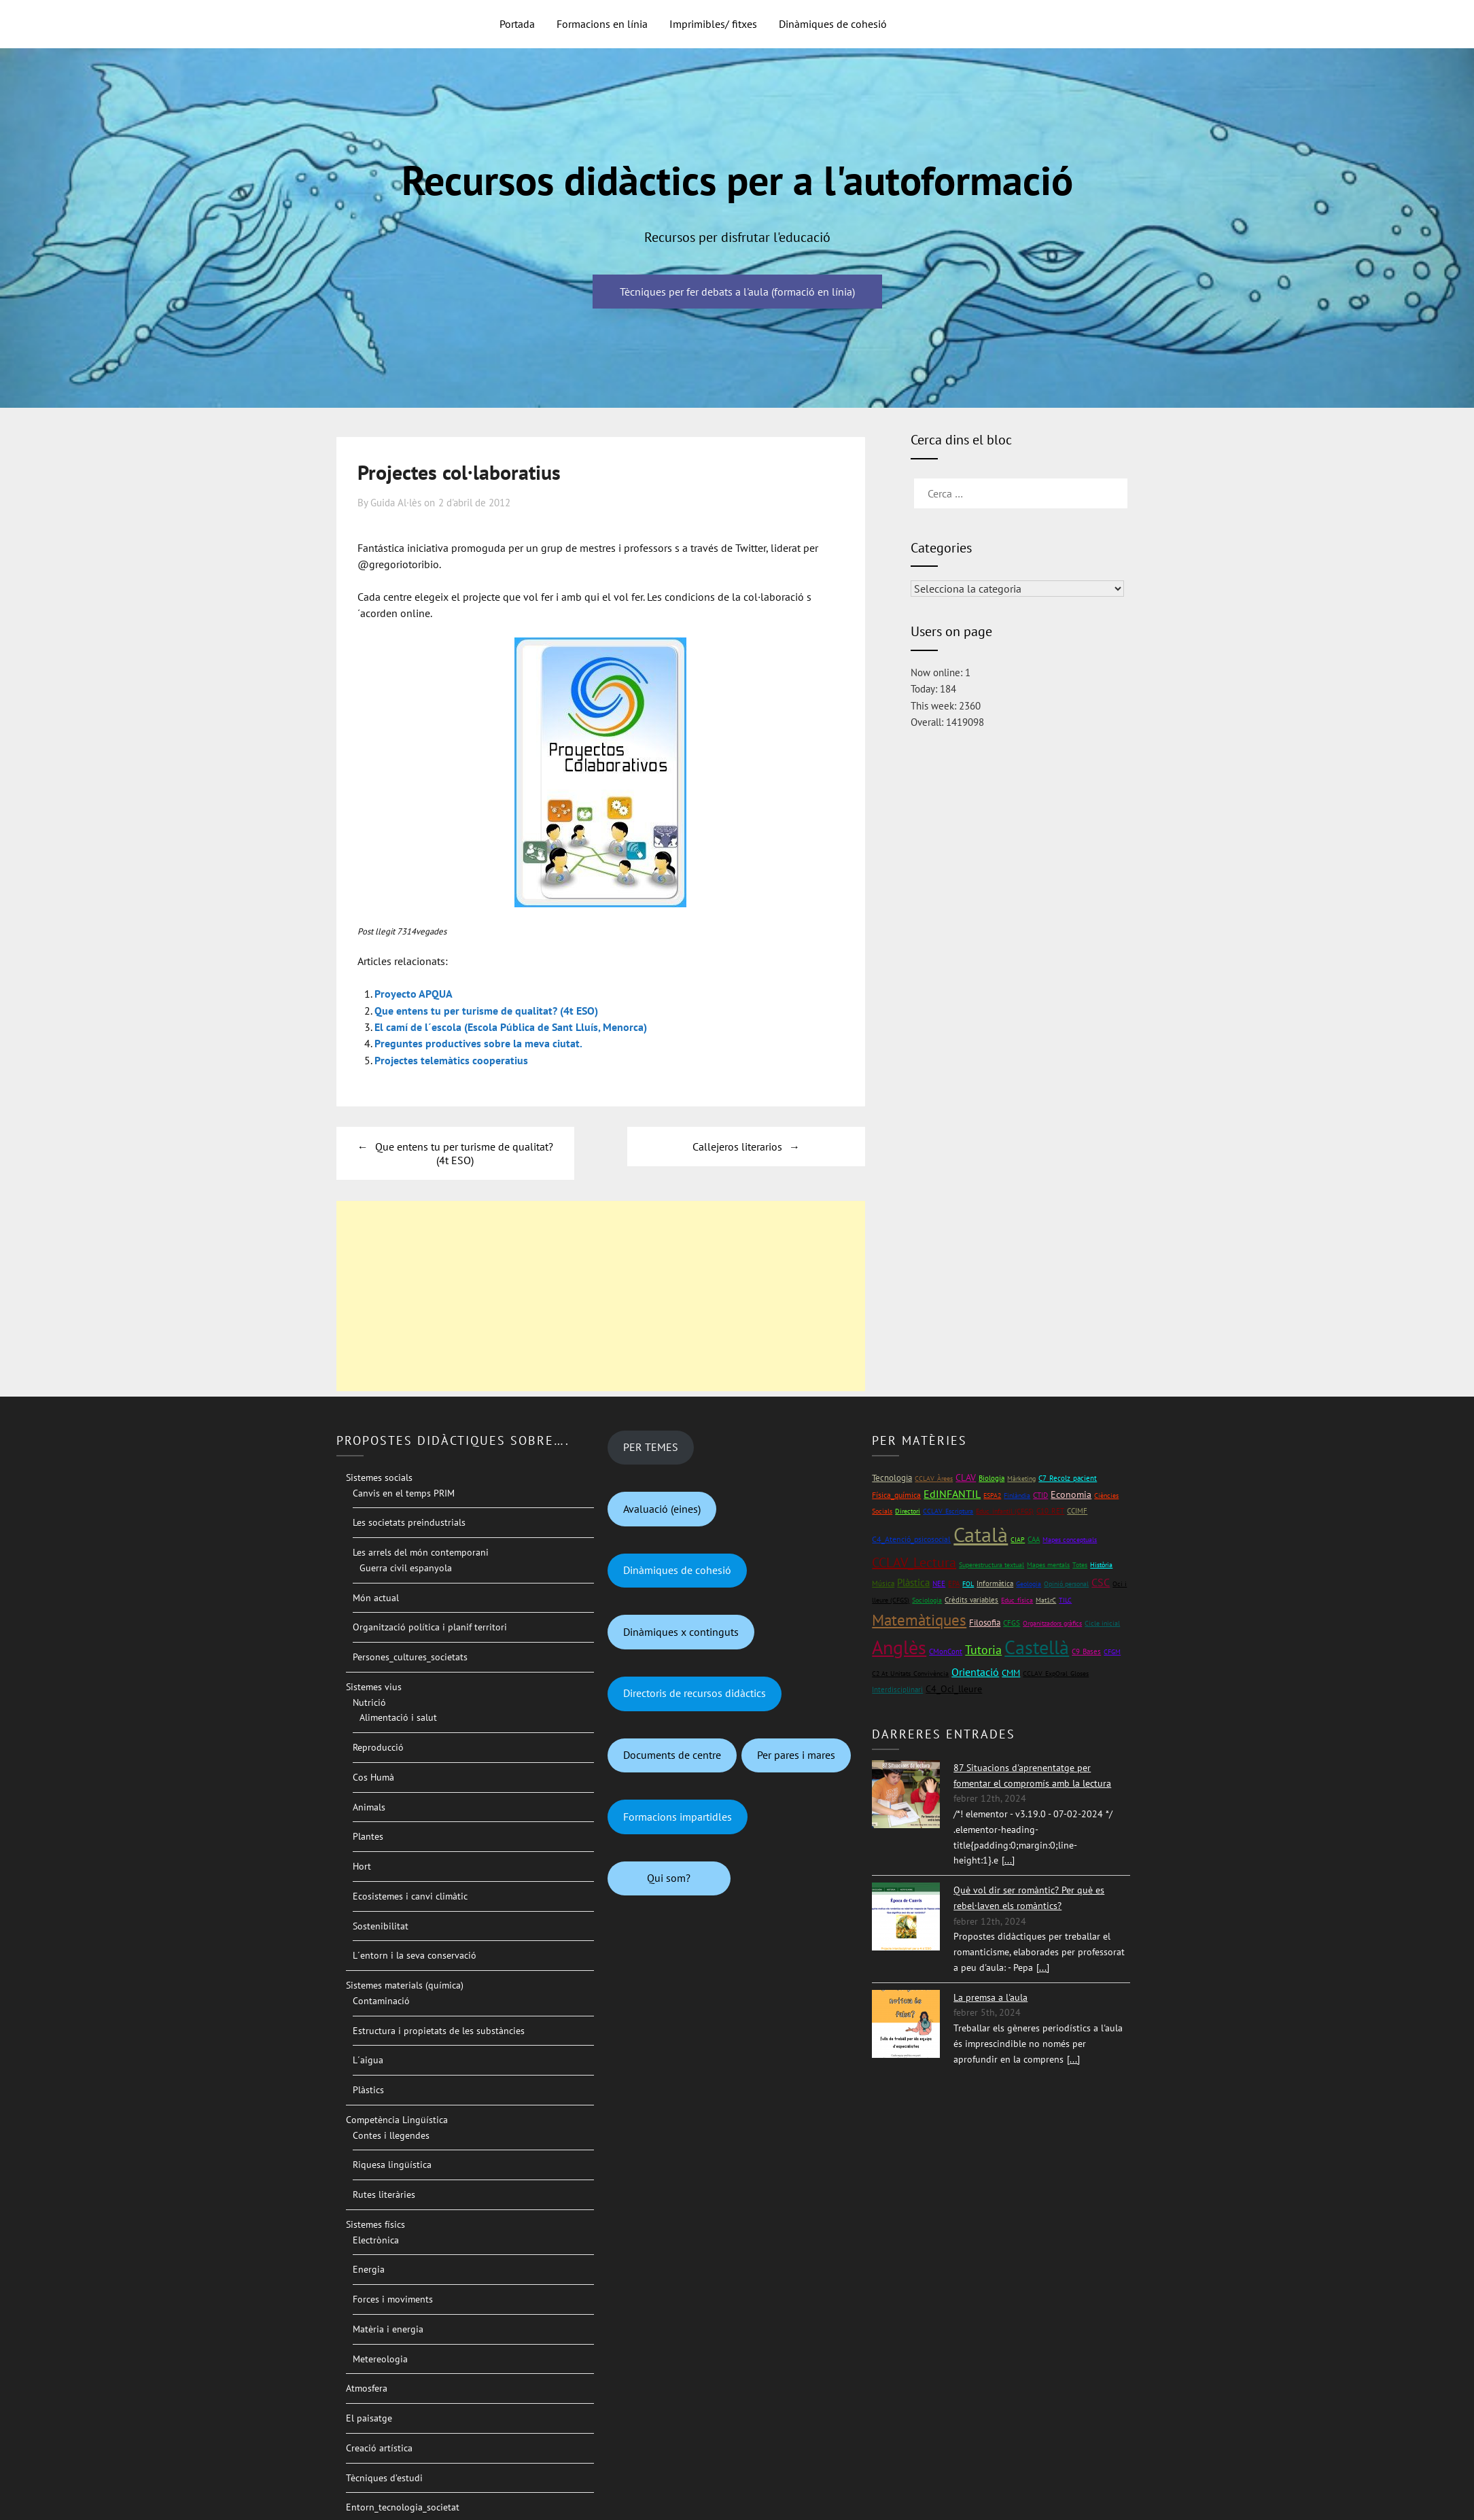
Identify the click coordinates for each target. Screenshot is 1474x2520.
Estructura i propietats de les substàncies (439, 2029)
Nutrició (369, 1700)
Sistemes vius (374, 1685)
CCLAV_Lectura (914, 1560)
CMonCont (945, 1649)
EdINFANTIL (952, 1492)
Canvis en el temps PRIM (404, 1491)
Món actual (376, 1596)
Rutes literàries (384, 2193)
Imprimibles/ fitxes (713, 24)
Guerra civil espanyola (405, 1566)
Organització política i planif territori (430, 1626)
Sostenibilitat (380, 1924)
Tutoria (983, 1648)
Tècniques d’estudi (384, 2476)
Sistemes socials (379, 1475)
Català (980, 1533)
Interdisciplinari (897, 1687)
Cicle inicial (1102, 1621)
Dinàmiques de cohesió (833, 24)
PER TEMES (650, 1445)
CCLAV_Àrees (934, 1476)
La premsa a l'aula (990, 1995)
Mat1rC (1046, 1598)
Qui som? (668, 1876)
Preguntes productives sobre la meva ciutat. (478, 1042)
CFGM (1112, 1649)
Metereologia (380, 2357)
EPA (954, 1582)
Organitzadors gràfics (1052, 1621)
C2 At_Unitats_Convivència (910, 1672)
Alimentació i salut (398, 1716)
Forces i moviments (393, 2298)
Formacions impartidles (677, 1814)
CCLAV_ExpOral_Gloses (1056, 1672)
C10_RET (1050, 1509)
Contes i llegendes (391, 2133)
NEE (938, 1582)
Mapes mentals (1048, 1562)
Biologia (991, 1476)
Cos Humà (373, 1775)
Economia (1071, 1492)
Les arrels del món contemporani (421, 1551)
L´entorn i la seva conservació (414, 1954)
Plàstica (913, 1581)
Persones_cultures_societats (410, 1655)
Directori (907, 1509)
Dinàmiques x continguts (681, 1630)
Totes (1079, 1562)
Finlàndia (1017, 1493)
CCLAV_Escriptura (948, 1509)
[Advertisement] (601, 1294)
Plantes (368, 1835)
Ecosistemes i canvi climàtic (410, 1894)
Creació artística (379, 2446)
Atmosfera (366, 2387)
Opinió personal (1066, 1582)
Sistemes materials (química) (404, 1984)
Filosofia (984, 1620)
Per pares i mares (796, 1753)
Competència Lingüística (397, 2118)
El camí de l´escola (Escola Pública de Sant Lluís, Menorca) (510, 1026)
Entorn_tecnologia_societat (402, 2506)
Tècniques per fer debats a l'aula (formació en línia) (737, 291)
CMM (1011, 1671)
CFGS (1011, 1620)
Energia (369, 2268)
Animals (369, 1805)
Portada (517, 24)
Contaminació (381, 1999)
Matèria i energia (388, 2327)
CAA (1034, 1538)
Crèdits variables (971, 1598)
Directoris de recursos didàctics (694, 1691)
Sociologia (927, 1598)
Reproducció (378, 1746)
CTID (1040, 1493)
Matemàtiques (919, 1618)
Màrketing (1021, 1476)
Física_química (896, 1493)
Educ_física (1017, 1598)
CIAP (1018, 1538)
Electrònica (376, 2238)
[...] (1008, 1859)
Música (883, 1582)
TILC (1065, 1598)
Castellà (1036, 1645)
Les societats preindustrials (409, 1521)
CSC (1100, 1580)
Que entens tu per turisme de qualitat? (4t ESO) (486, 1010)
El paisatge (369, 2417)
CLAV (965, 1475)
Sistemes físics (375, 2222)
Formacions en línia (602, 24)
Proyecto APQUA (413, 993)
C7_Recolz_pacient (1067, 1476)
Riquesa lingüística (392, 2163)
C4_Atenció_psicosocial (911, 1538)
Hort (362, 1865)
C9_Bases (1086, 1649)
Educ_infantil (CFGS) (1005, 1509)
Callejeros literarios (737, 1144)
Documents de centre (672, 1753)
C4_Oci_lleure (954, 1687)
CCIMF (1077, 1509)
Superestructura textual (991, 1562)
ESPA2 (992, 1493)
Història (1101, 1562)
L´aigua (368, 2058)
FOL (968, 1582)
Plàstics (368, 2088)
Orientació (975, 1670)
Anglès (899, 1645)
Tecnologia (892, 1476)
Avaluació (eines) (662, 1506)
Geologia (1028, 1582)
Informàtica (995, 1582)
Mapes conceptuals (1069, 1538)
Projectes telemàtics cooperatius (451, 1059)
